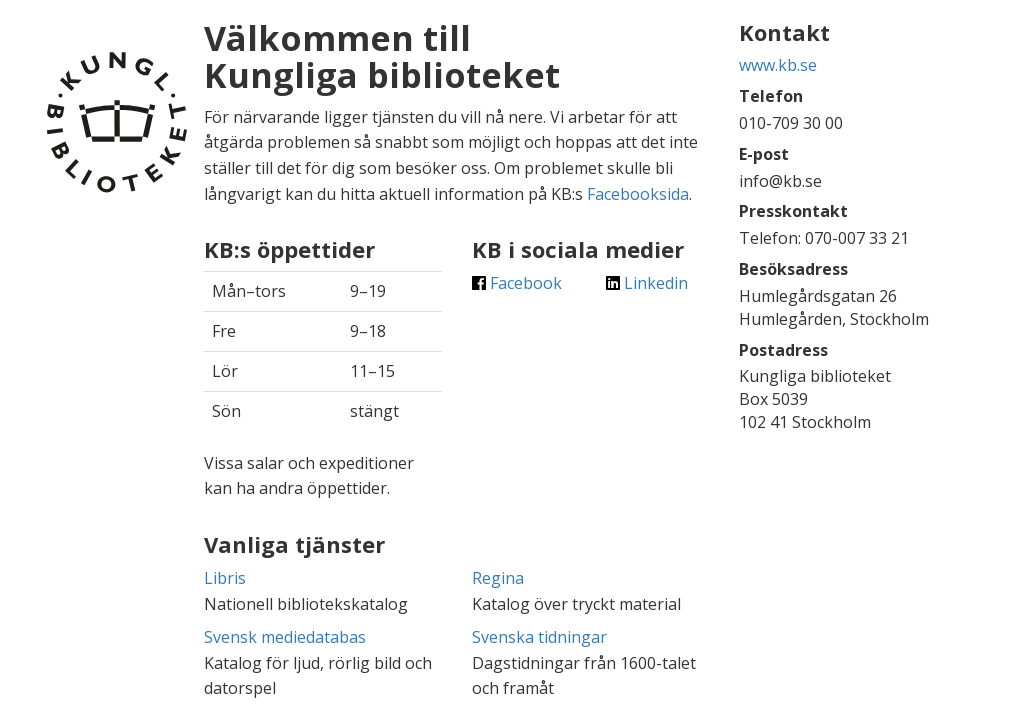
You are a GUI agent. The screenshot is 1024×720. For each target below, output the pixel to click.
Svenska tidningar (539, 637)
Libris (225, 578)
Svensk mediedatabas (285, 637)
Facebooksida (638, 194)
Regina (498, 578)
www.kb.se (778, 65)
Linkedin (647, 283)
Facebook (517, 283)
